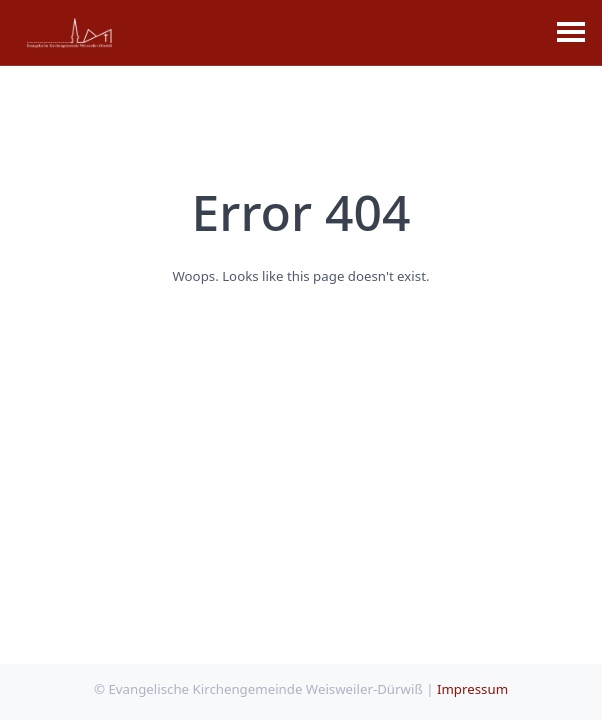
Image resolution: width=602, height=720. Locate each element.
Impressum (472, 689)
